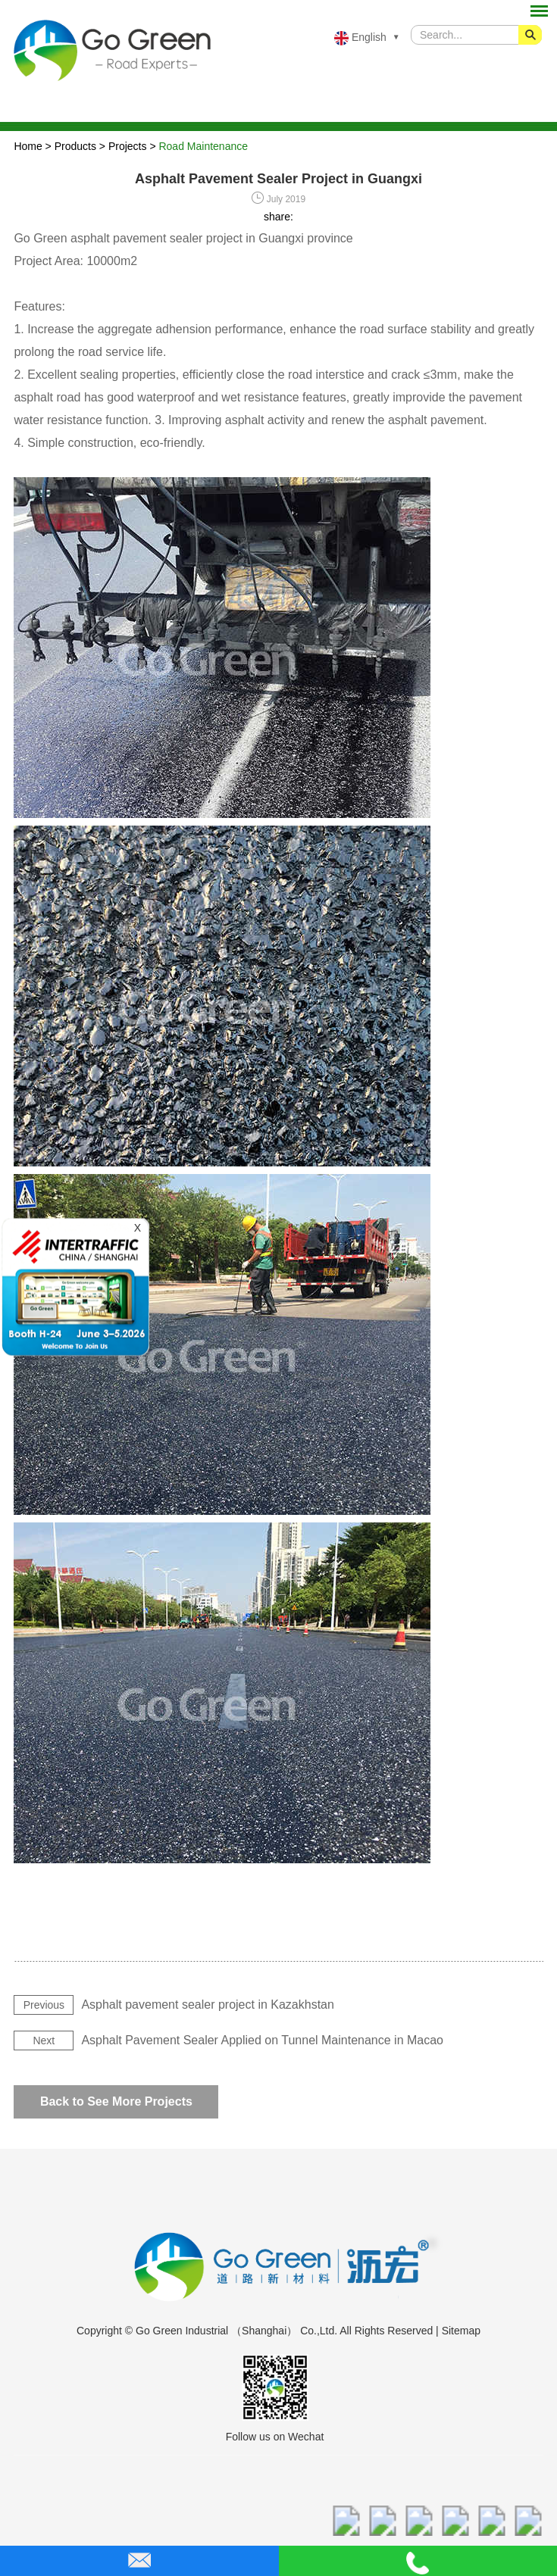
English (360, 38)
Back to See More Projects (116, 2101)
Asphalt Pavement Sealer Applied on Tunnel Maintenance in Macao (262, 2040)
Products (75, 146)
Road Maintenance (203, 146)
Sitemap (461, 2331)
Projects (127, 146)
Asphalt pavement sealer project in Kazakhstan (207, 2004)
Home (28, 146)
